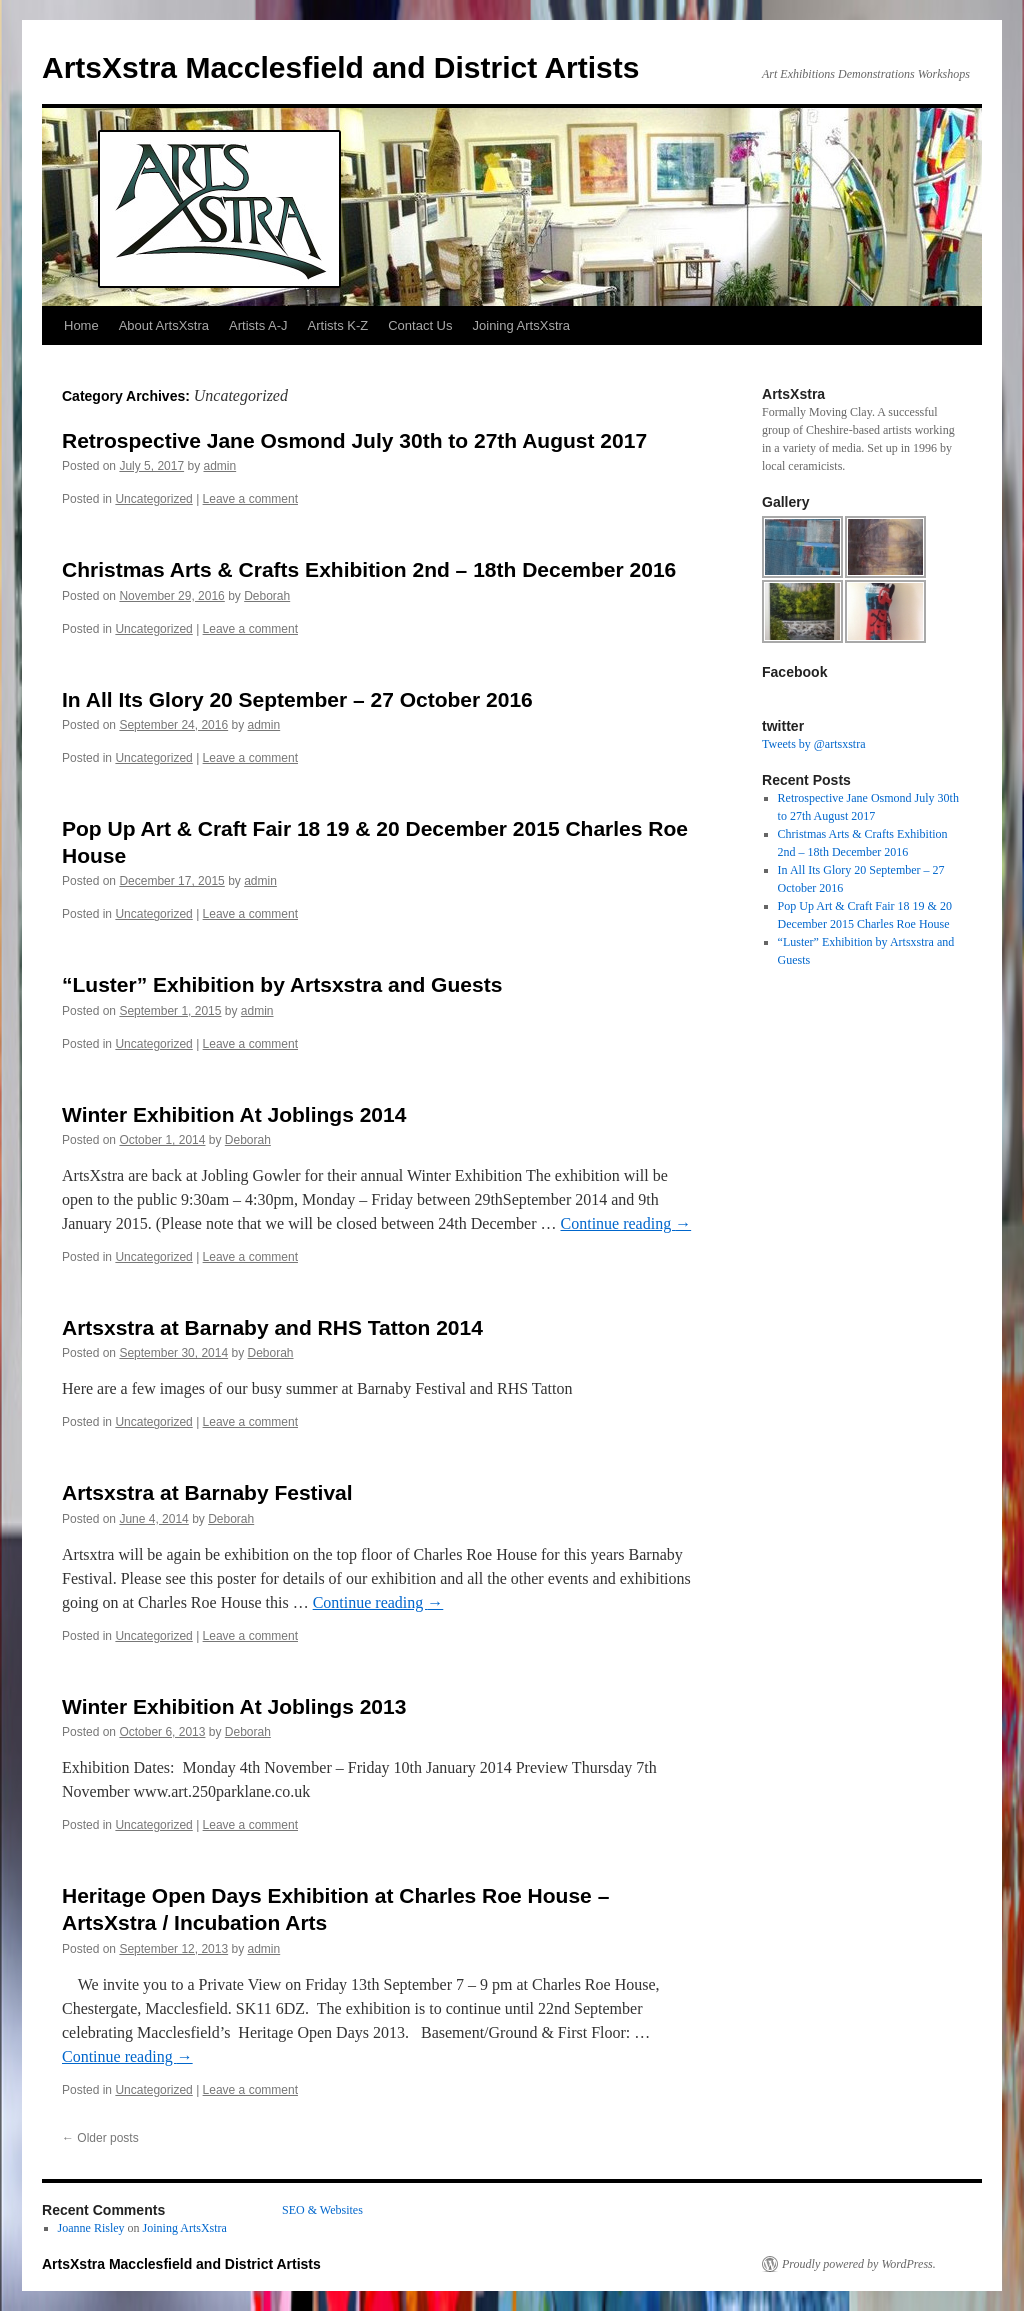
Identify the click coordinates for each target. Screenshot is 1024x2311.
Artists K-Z (338, 325)
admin (219, 466)
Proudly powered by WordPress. (859, 2264)
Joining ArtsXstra (522, 325)
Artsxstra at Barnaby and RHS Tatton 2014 (272, 1327)
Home (81, 325)
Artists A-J (258, 325)
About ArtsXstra (164, 325)
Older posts (100, 2138)
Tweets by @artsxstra (814, 744)
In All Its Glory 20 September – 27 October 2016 (297, 699)
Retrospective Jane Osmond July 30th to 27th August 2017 (354, 440)
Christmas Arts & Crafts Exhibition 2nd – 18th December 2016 (369, 569)
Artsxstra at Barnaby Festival (207, 1492)
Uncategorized (153, 499)
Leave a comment (250, 499)
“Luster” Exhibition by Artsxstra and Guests (282, 984)
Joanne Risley (91, 2228)
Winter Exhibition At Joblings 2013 (234, 1706)
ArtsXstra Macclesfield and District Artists (340, 67)
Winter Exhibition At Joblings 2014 (234, 1114)
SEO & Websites (322, 2210)
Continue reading (626, 1223)
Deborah (267, 596)
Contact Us (420, 325)
